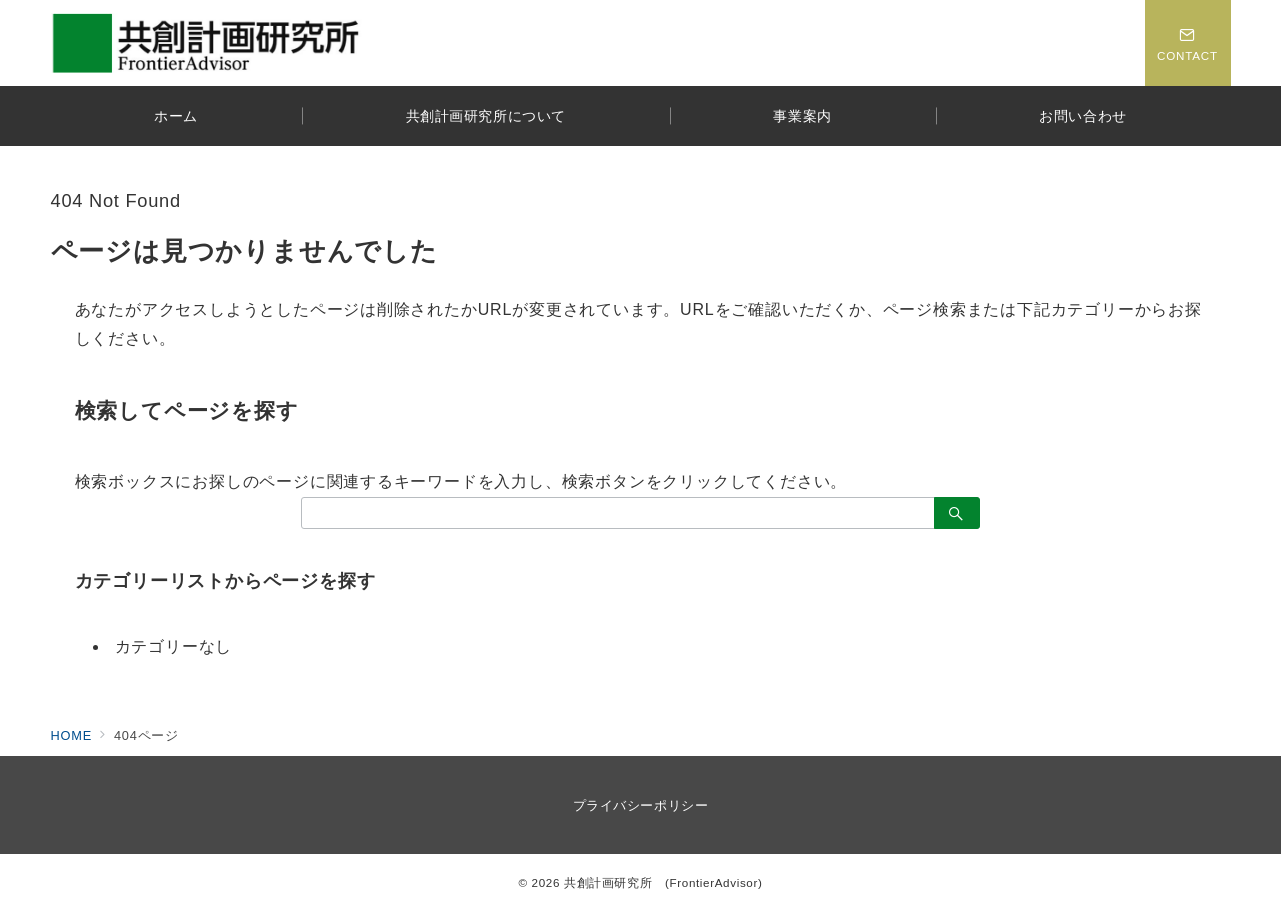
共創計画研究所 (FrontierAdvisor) (663, 882)
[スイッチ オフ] (1188, 43)
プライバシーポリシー (640, 805)
